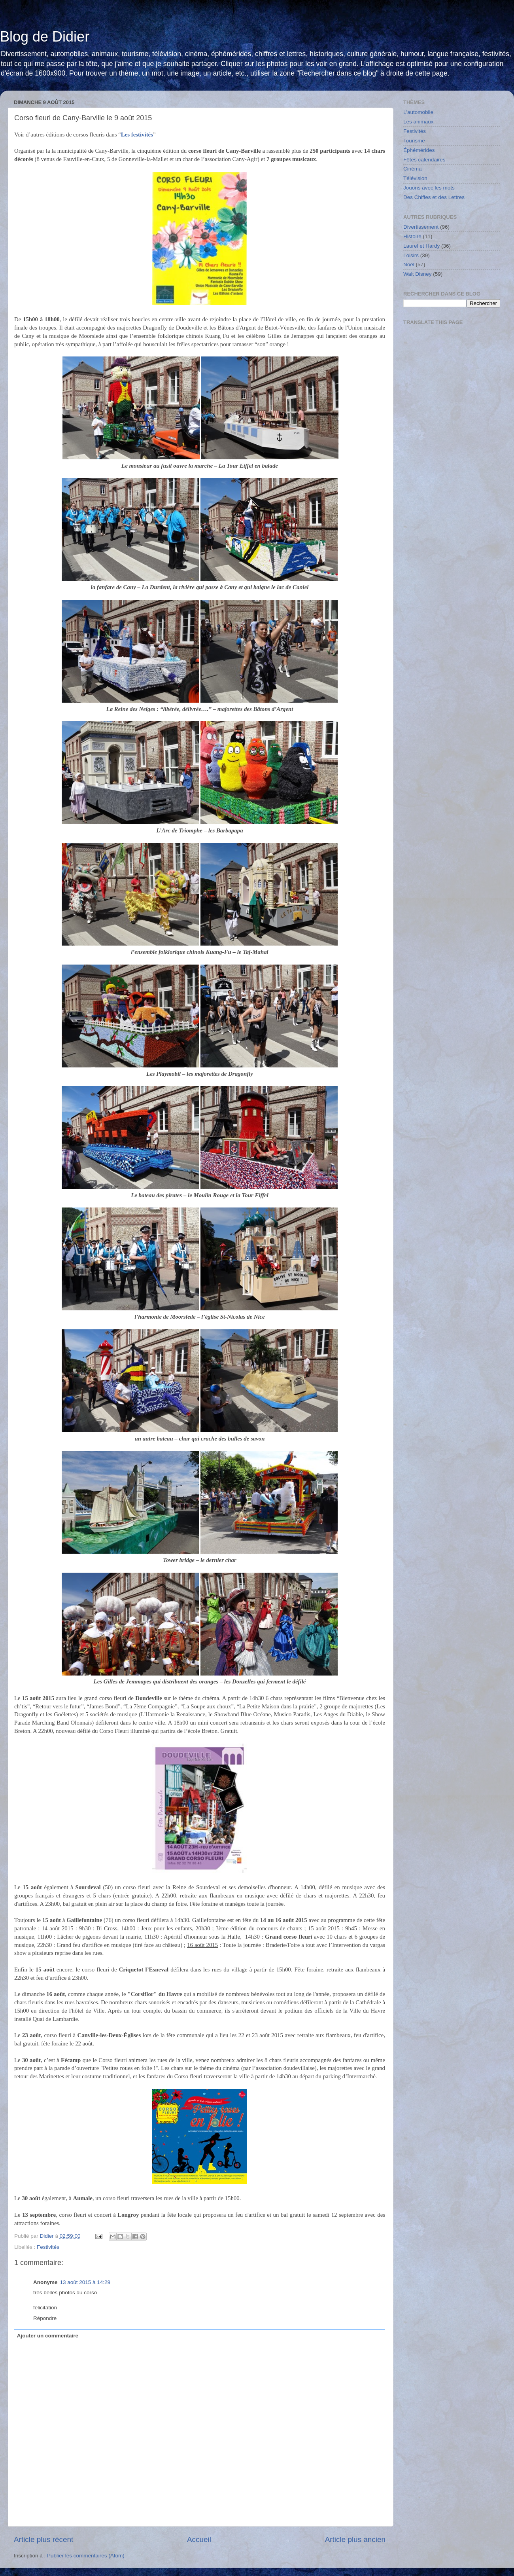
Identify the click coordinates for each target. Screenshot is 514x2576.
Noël (408, 264)
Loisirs (411, 255)
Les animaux (418, 122)
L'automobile (418, 112)
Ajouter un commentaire (47, 2336)
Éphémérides (419, 150)
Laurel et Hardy (421, 246)
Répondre (45, 2318)
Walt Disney (417, 274)
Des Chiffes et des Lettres (434, 197)
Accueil (199, 2539)
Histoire (412, 236)
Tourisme (414, 141)
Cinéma (412, 169)
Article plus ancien (355, 2539)
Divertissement (420, 227)
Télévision (415, 178)
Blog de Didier (44, 36)
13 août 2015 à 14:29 (85, 2282)
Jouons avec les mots (429, 188)
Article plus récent (43, 2539)
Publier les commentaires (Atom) (86, 2556)
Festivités (48, 2247)
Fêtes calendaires (424, 160)
